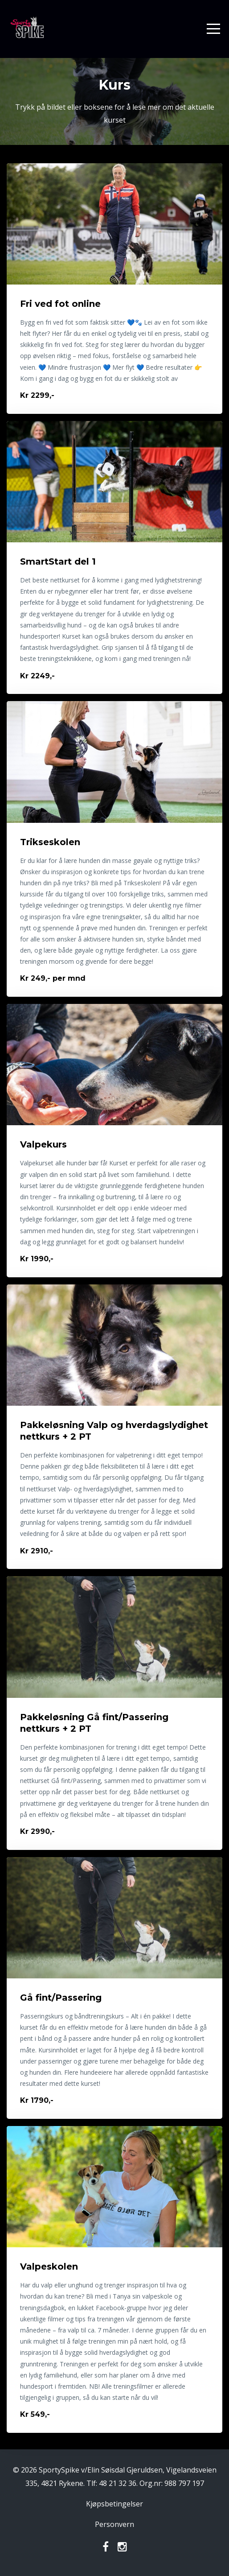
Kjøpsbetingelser (114, 2504)
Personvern (114, 2524)
